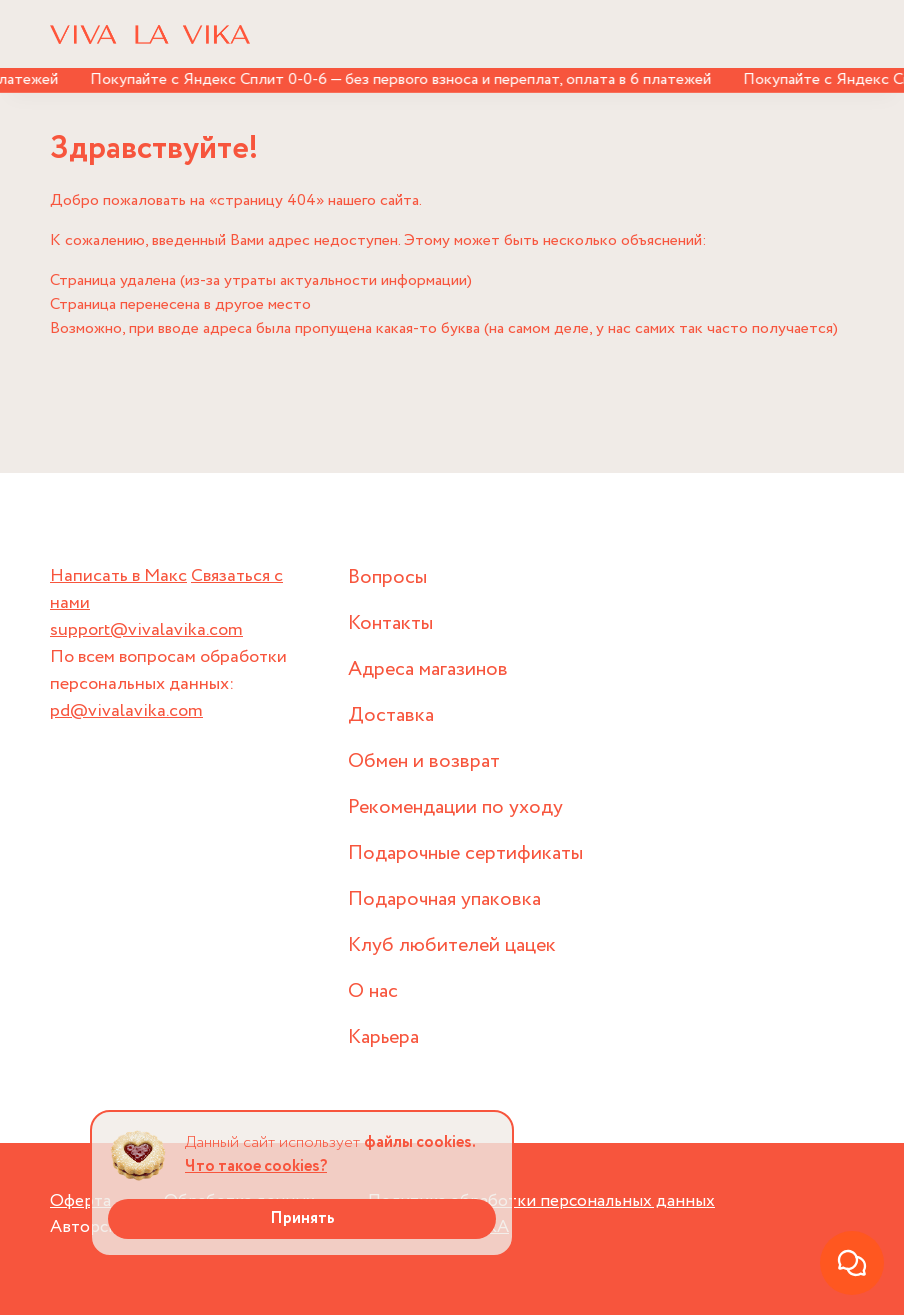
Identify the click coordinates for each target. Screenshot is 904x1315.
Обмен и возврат (424, 761)
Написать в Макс (118, 576)
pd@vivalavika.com (126, 711)
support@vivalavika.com (146, 630)
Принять (302, 1218)
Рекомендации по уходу (455, 807)
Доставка (391, 715)
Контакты (390, 623)
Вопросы (387, 577)
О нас (373, 991)
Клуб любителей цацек (452, 945)
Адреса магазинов (428, 669)
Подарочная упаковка (444, 899)
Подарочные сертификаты (465, 853)
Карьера (383, 1037)
